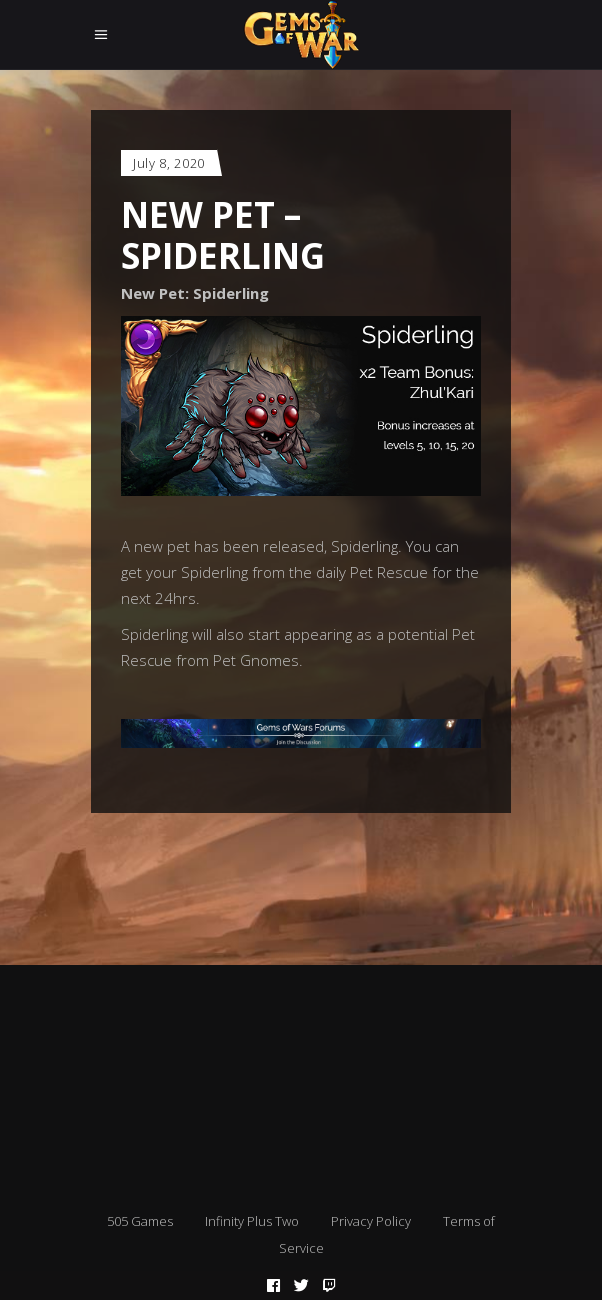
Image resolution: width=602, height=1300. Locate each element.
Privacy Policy (371, 1221)
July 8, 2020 (169, 163)
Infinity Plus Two (252, 1221)
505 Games (140, 1221)
